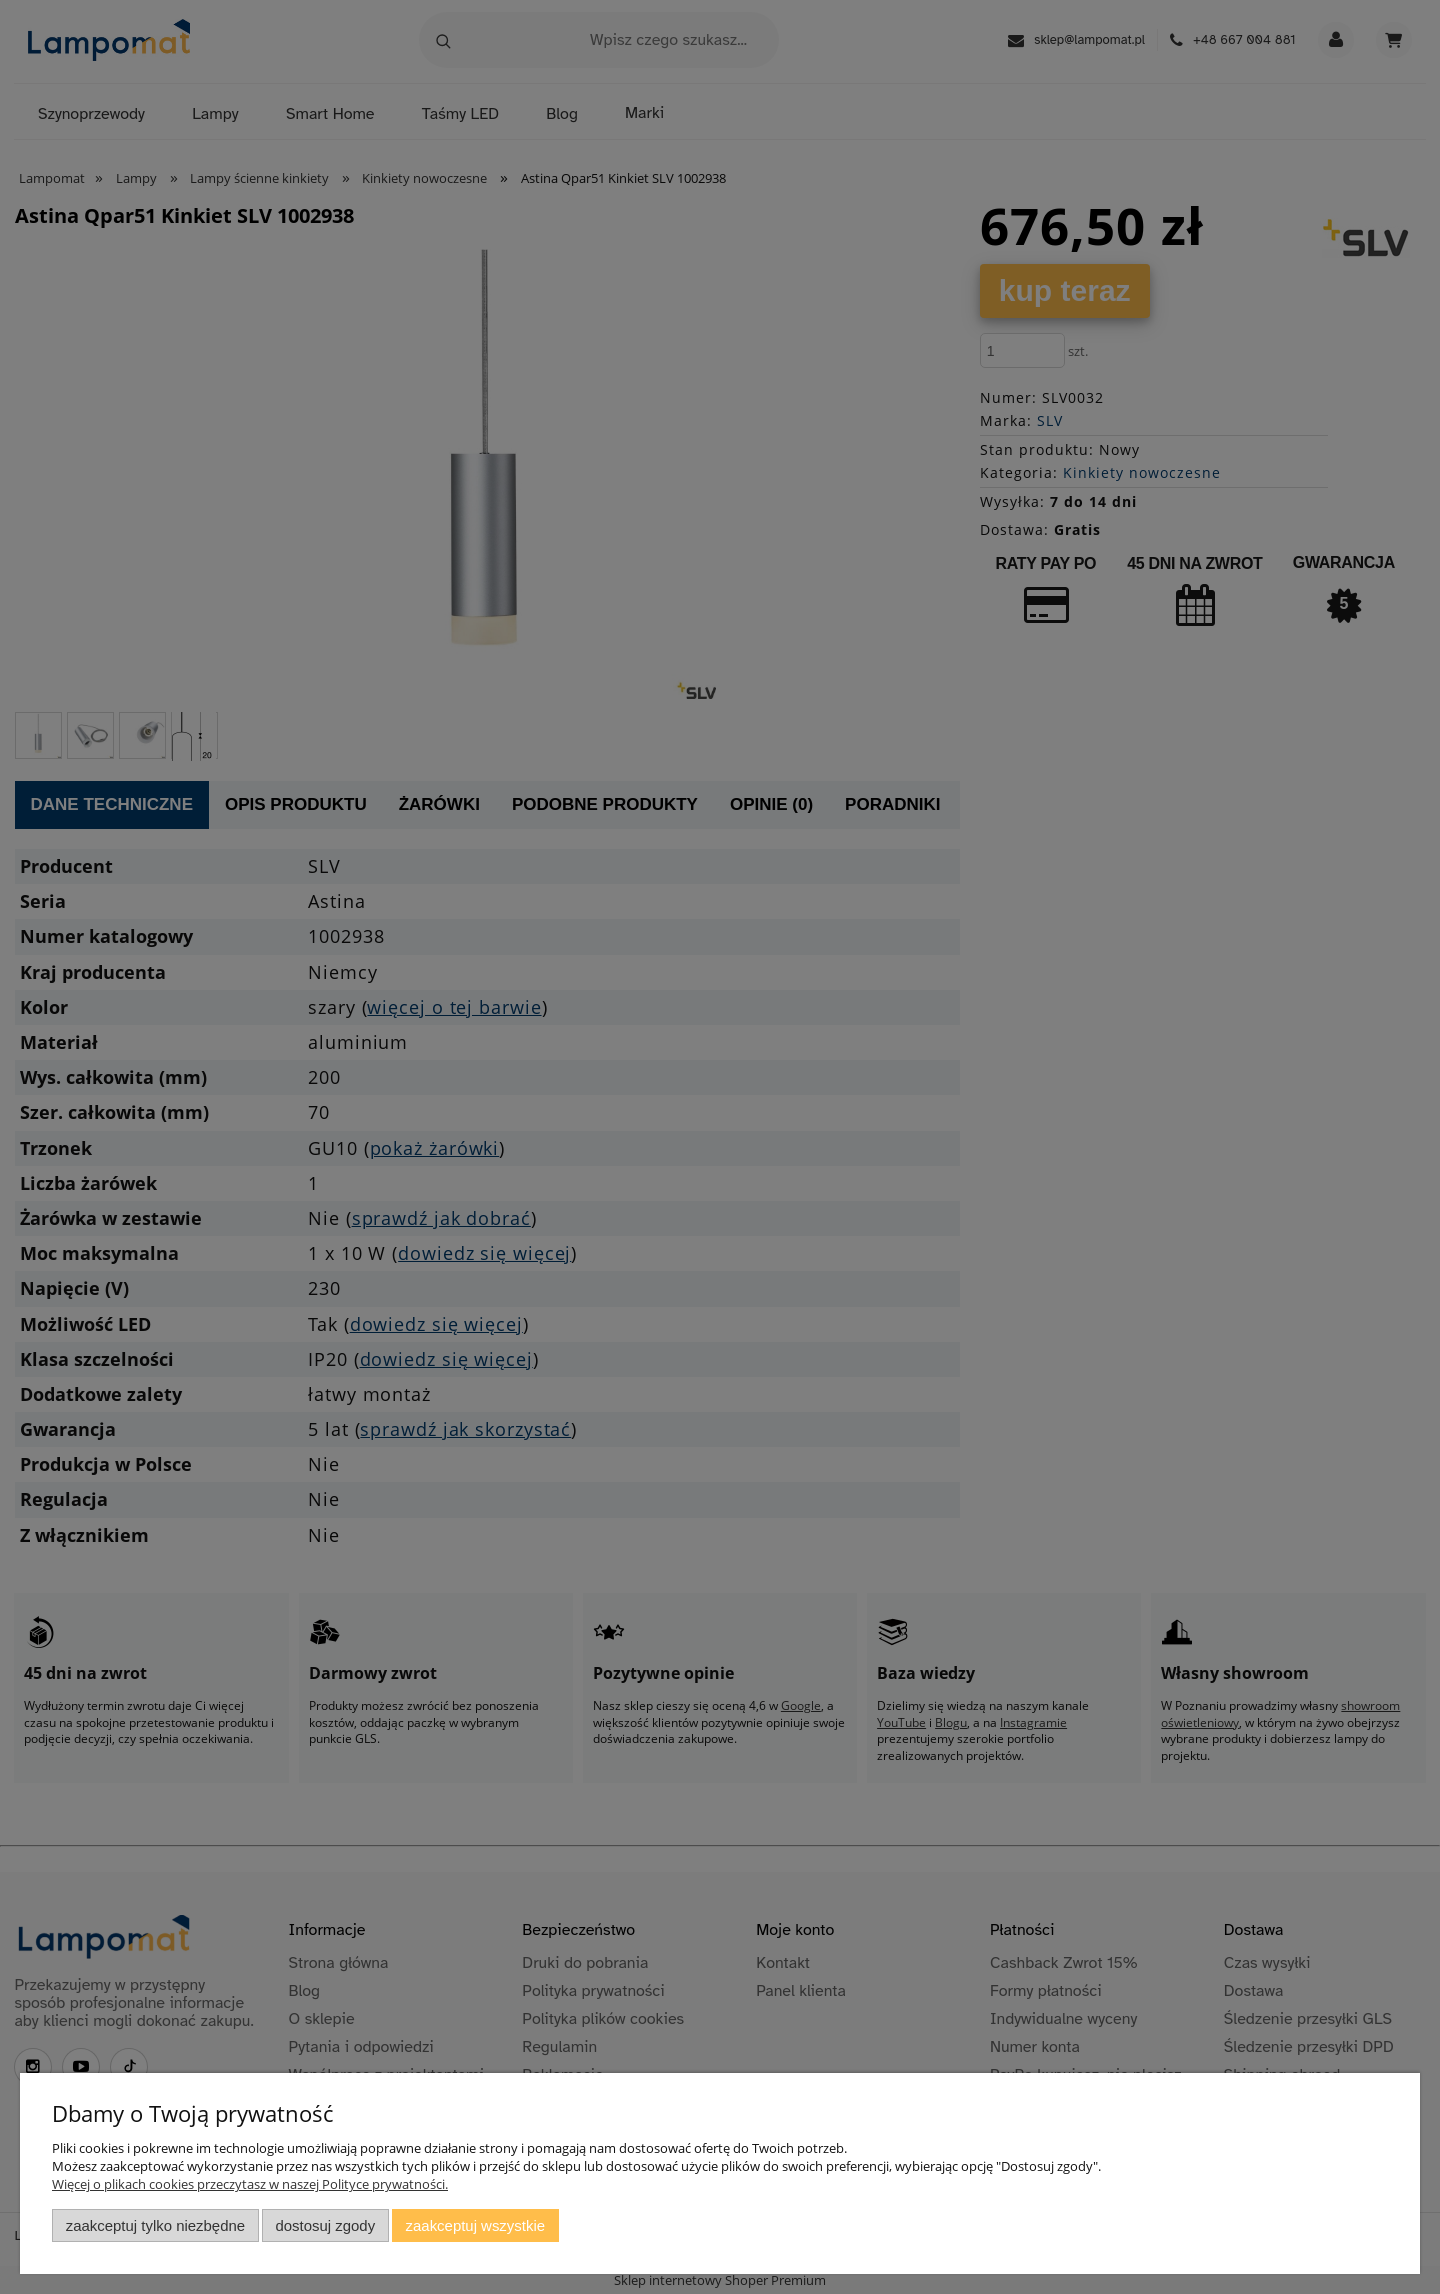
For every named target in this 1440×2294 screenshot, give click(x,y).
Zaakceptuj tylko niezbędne (155, 2225)
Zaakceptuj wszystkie (475, 2225)
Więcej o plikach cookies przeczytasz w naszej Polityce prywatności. (250, 2184)
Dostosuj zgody (325, 2225)
